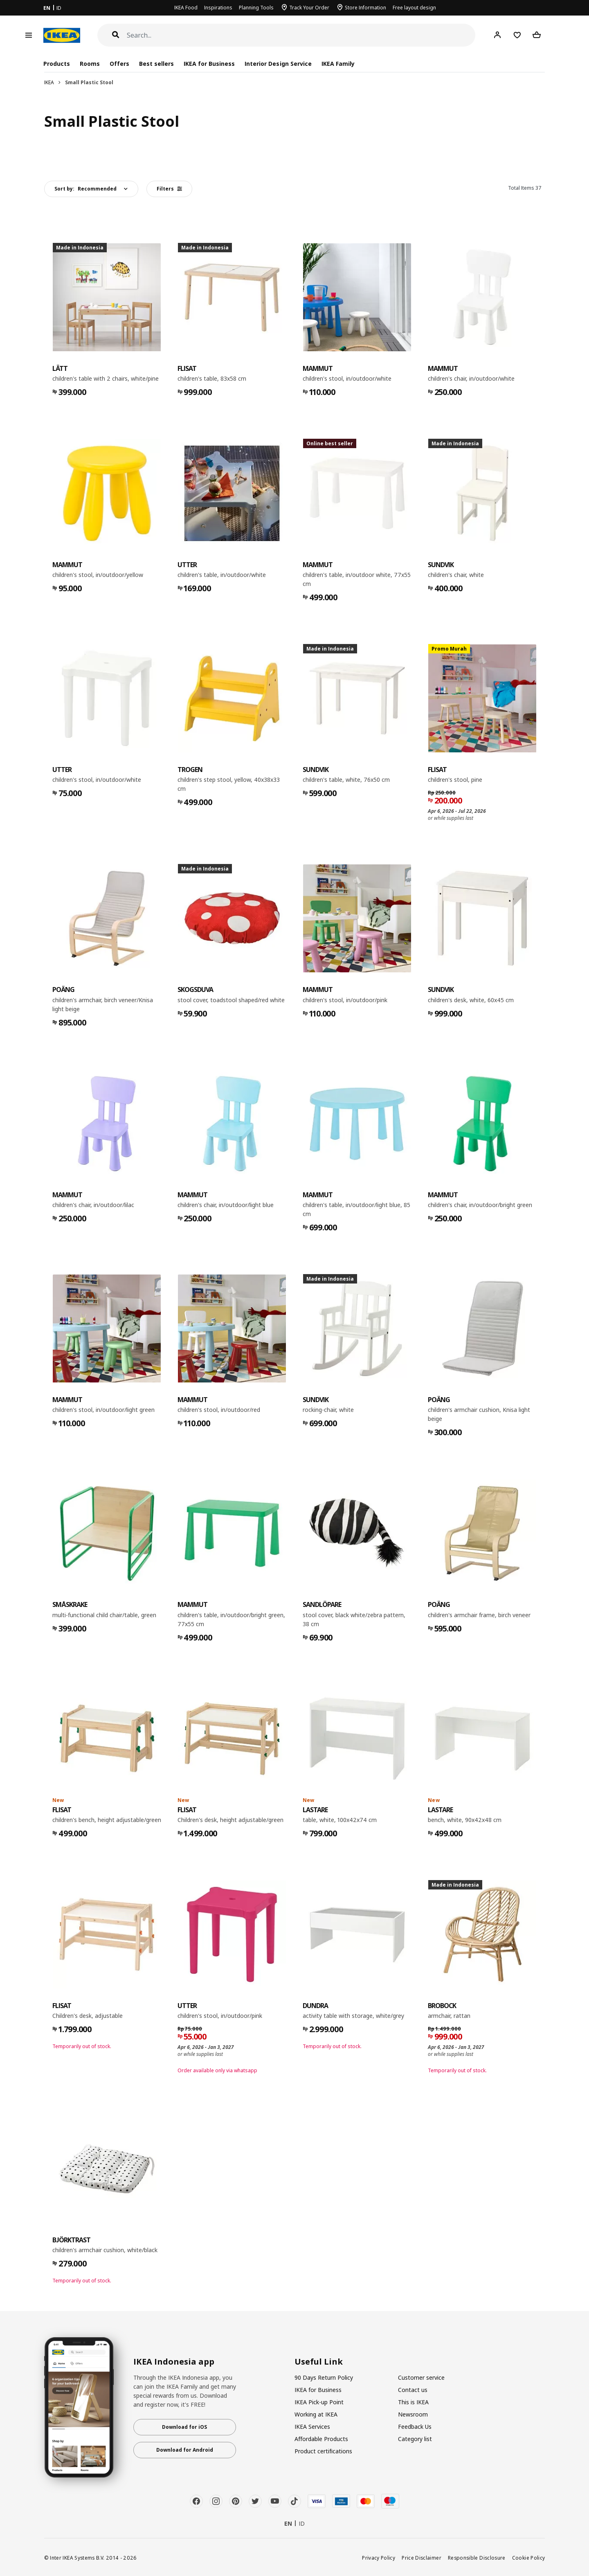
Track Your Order (309, 7)
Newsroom (413, 2414)
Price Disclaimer (421, 2557)
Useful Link (318, 2362)
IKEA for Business (209, 63)
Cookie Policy (528, 2557)
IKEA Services (312, 2426)
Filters (169, 188)
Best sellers (156, 63)
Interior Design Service (278, 63)
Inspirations (218, 7)
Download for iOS (184, 2426)
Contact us (412, 2390)
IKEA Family (338, 63)
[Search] (301, 35)
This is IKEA (413, 2402)
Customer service (421, 2377)
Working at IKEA (315, 2414)
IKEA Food (186, 7)
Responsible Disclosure (477, 2557)
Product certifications (323, 2451)
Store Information (365, 7)
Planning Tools (256, 7)
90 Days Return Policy (323, 2377)
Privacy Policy (378, 2557)
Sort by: (85, 188)
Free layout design (414, 7)
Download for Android (184, 2449)
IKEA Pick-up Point (319, 2402)
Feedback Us (415, 2426)
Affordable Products (321, 2439)
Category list (415, 2439)
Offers (119, 63)
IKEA (49, 82)
